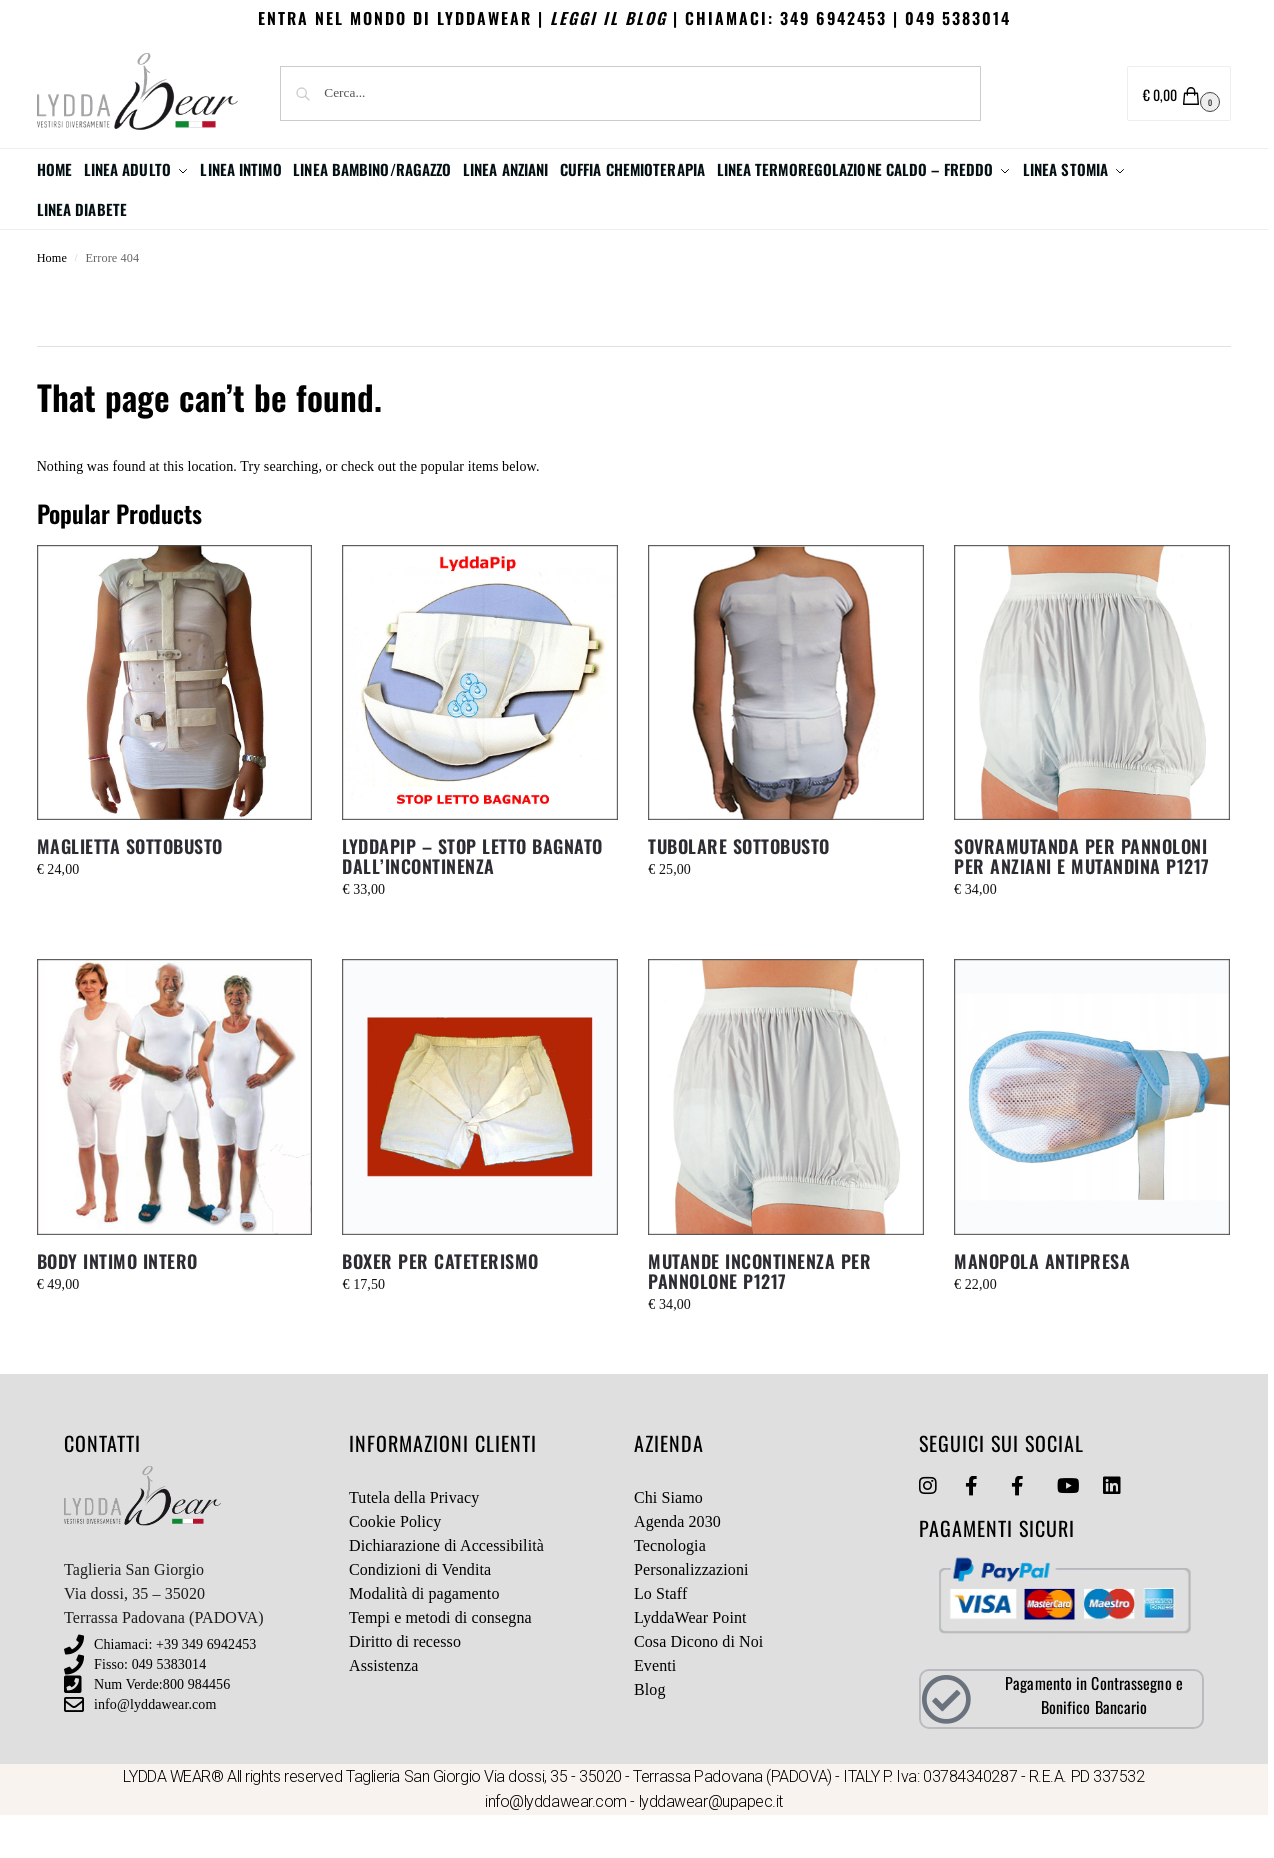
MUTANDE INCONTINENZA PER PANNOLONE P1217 (759, 1311)
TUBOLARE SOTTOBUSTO (739, 886)
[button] (1179, 93)
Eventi (655, 1705)
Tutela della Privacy (414, 1537)
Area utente (1048, 94)
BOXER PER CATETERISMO (440, 1301)
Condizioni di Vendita (420, 1609)
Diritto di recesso (405, 1681)
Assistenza (383, 1705)
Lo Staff (660, 1633)
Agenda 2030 (677, 1561)
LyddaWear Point (690, 1657)
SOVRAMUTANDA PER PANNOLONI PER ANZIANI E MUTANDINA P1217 (1082, 896)
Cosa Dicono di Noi (698, 1681)
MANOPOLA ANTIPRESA (1042, 1301)
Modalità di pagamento (424, 1633)
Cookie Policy (395, 1561)
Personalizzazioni (691, 1609)
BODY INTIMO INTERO (117, 1301)
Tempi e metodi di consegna (440, 1657)
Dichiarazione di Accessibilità (446, 1585)
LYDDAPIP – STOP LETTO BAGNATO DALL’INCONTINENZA (472, 896)
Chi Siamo (668, 1537)
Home (52, 298)
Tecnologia (670, 1585)
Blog (650, 1729)
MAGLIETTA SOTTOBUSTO (130, 886)
